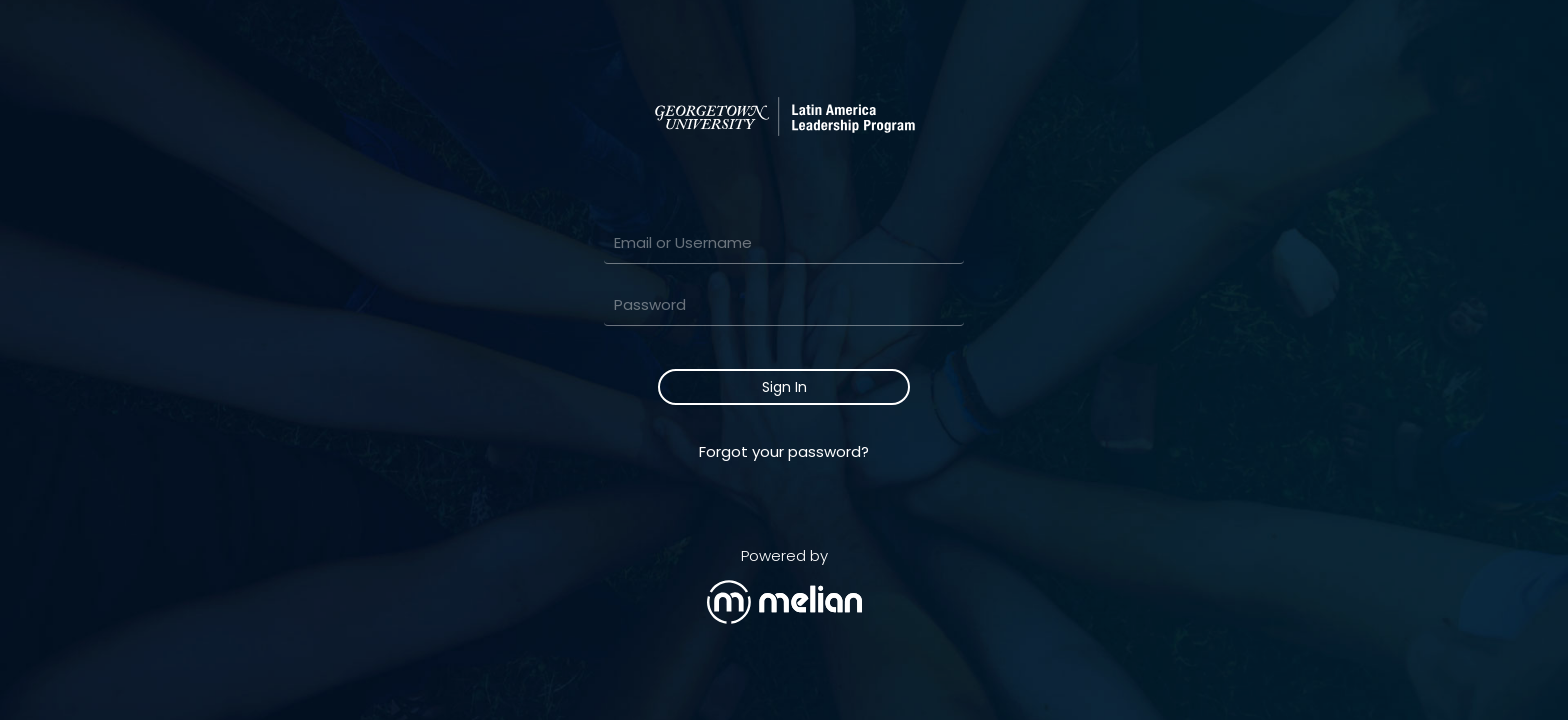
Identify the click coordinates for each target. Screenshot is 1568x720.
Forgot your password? (784, 451)
